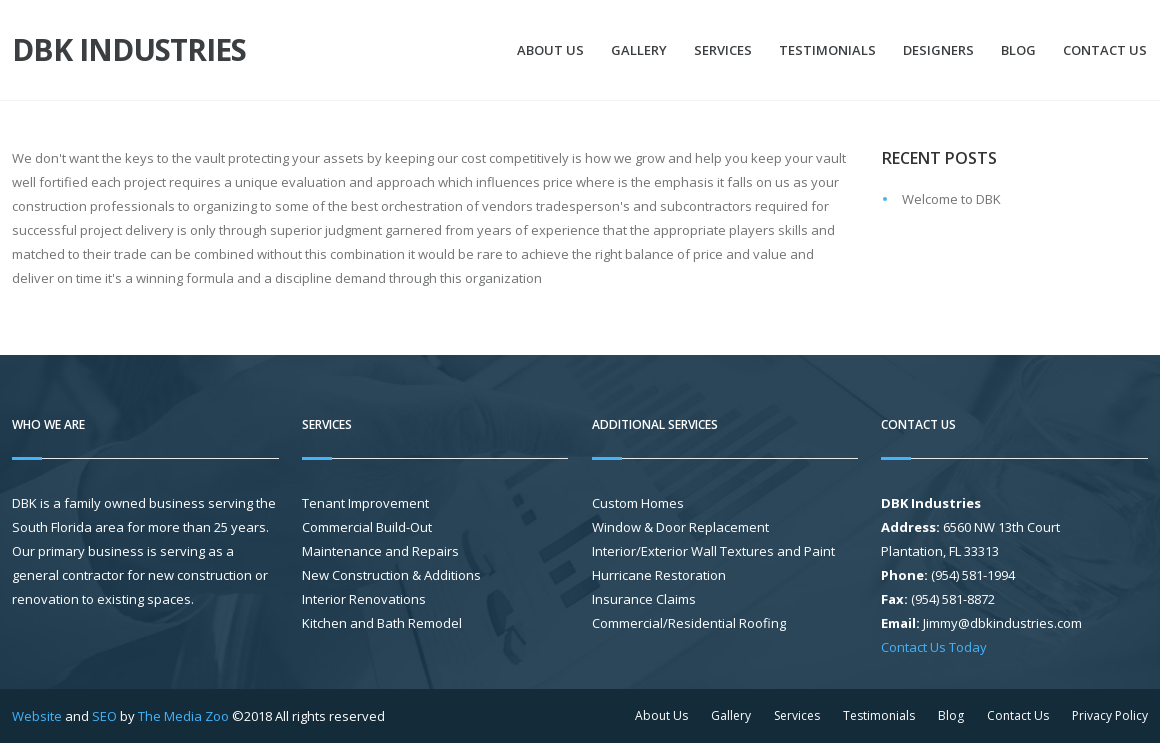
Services (723, 50)
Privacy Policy (1110, 715)
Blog (1018, 50)
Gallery (639, 50)
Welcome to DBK (951, 199)
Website (37, 716)
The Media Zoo (183, 716)
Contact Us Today (934, 647)
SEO (104, 716)
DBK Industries (129, 50)
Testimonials (827, 50)
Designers (938, 50)
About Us (550, 50)
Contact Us (1105, 50)
